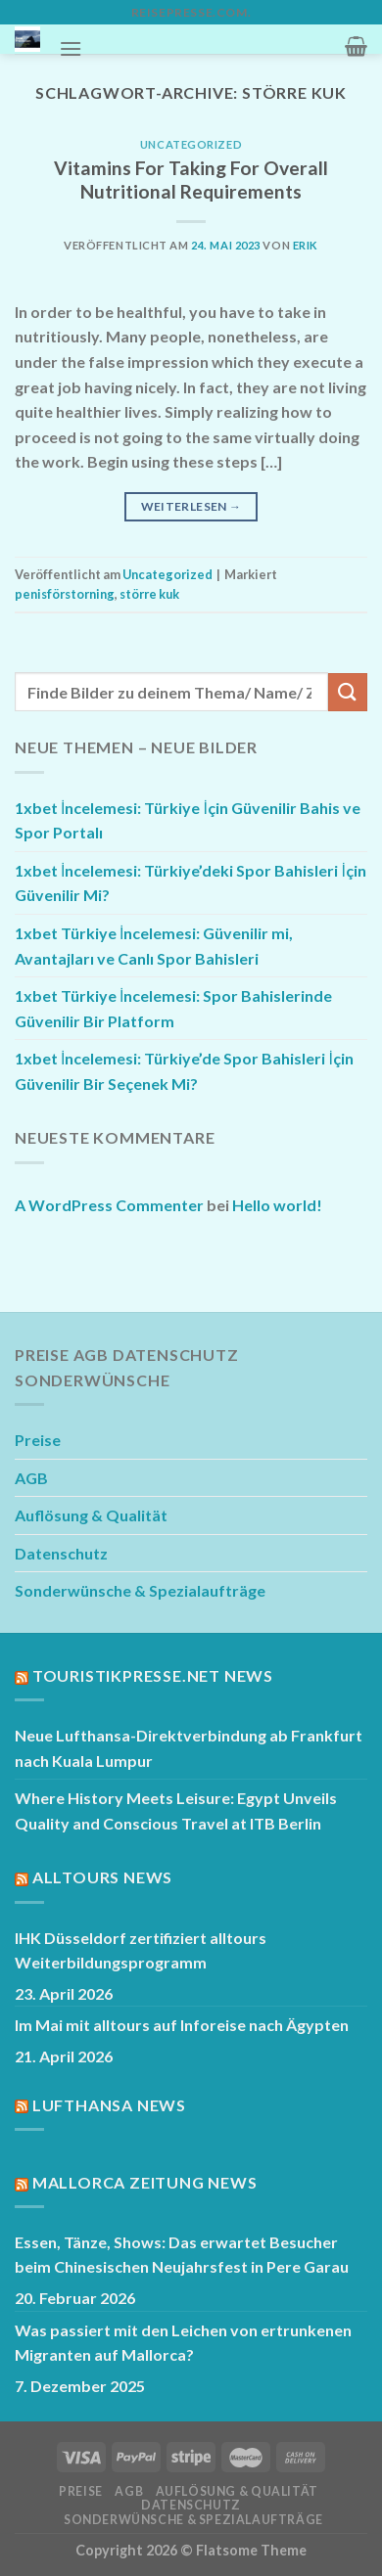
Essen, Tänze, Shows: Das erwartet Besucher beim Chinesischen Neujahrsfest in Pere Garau (182, 2255)
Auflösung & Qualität (91, 1515)
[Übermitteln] (347, 692)
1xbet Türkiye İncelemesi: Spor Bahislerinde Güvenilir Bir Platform (173, 1008)
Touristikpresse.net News (152, 1675)
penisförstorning (65, 594)
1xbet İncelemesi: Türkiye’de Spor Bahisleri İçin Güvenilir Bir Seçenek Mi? (184, 1071)
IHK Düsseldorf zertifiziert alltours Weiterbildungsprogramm (140, 1950)
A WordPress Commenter (109, 1205)
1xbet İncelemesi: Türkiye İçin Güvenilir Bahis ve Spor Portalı (187, 820)
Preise (38, 1439)
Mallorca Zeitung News (145, 2182)
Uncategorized (191, 144)
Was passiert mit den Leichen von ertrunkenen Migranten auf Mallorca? (183, 2343)
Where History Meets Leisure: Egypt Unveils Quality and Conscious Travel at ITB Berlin (176, 1810)
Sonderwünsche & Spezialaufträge (140, 1590)
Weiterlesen (191, 506)
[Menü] (70, 48)
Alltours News (102, 1877)
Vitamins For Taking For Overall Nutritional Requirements (191, 180)
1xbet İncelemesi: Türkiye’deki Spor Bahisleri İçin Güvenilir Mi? (190, 883)
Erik (305, 245)
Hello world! (277, 1205)
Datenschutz (61, 1553)
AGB (31, 1478)
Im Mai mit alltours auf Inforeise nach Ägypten (182, 2024)
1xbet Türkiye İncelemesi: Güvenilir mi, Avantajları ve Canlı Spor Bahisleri (154, 946)
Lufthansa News (109, 2105)
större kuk (149, 594)
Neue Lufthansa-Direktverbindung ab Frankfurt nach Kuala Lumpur (188, 1748)
